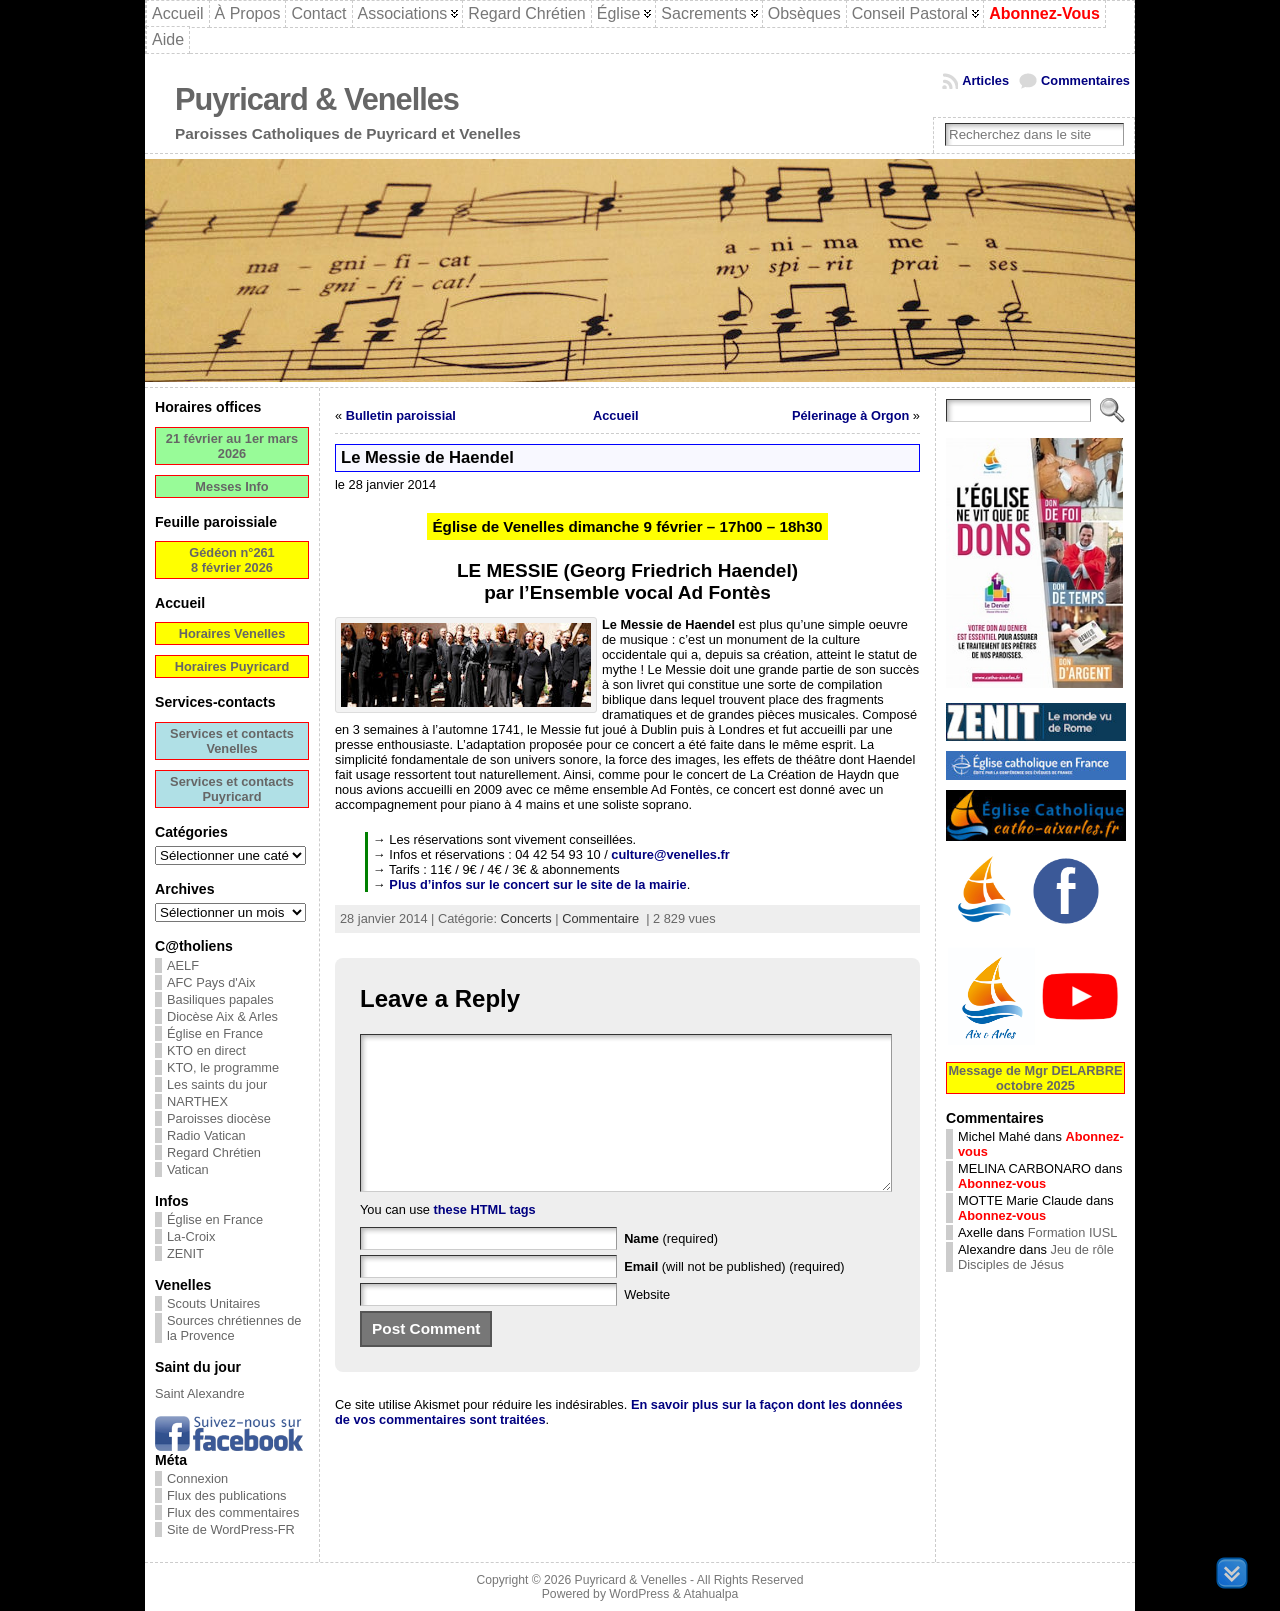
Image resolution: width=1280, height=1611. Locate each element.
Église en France (215, 1033)
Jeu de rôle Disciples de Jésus (1036, 1257)
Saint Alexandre (200, 1393)
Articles (985, 80)
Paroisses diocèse (219, 1118)
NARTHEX (197, 1101)
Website (647, 1324)
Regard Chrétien (214, 1152)
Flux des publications (227, 1495)
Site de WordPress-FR (231, 1529)
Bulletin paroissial (401, 415)
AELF (183, 965)
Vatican (188, 1169)
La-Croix (191, 1236)
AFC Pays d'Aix (211, 982)
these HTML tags (485, 1239)
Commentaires (1085, 80)
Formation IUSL (1073, 1232)
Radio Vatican (206, 1135)
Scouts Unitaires (213, 1303)
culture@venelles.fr (670, 854)
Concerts (526, 918)
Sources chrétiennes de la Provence (234, 1328)
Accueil (616, 415)
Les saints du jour (217, 1084)
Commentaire (600, 918)
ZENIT (185, 1253)
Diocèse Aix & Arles (222, 1016)
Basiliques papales (220, 999)
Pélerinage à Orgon (850, 415)
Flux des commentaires (233, 1512)
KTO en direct (206, 1050)
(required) (671, 1268)
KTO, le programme (223, 1067)
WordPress (639, 1594)
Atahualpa (710, 1594)
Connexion (197, 1478)
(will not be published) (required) (734, 1296)
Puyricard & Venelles (317, 99)
